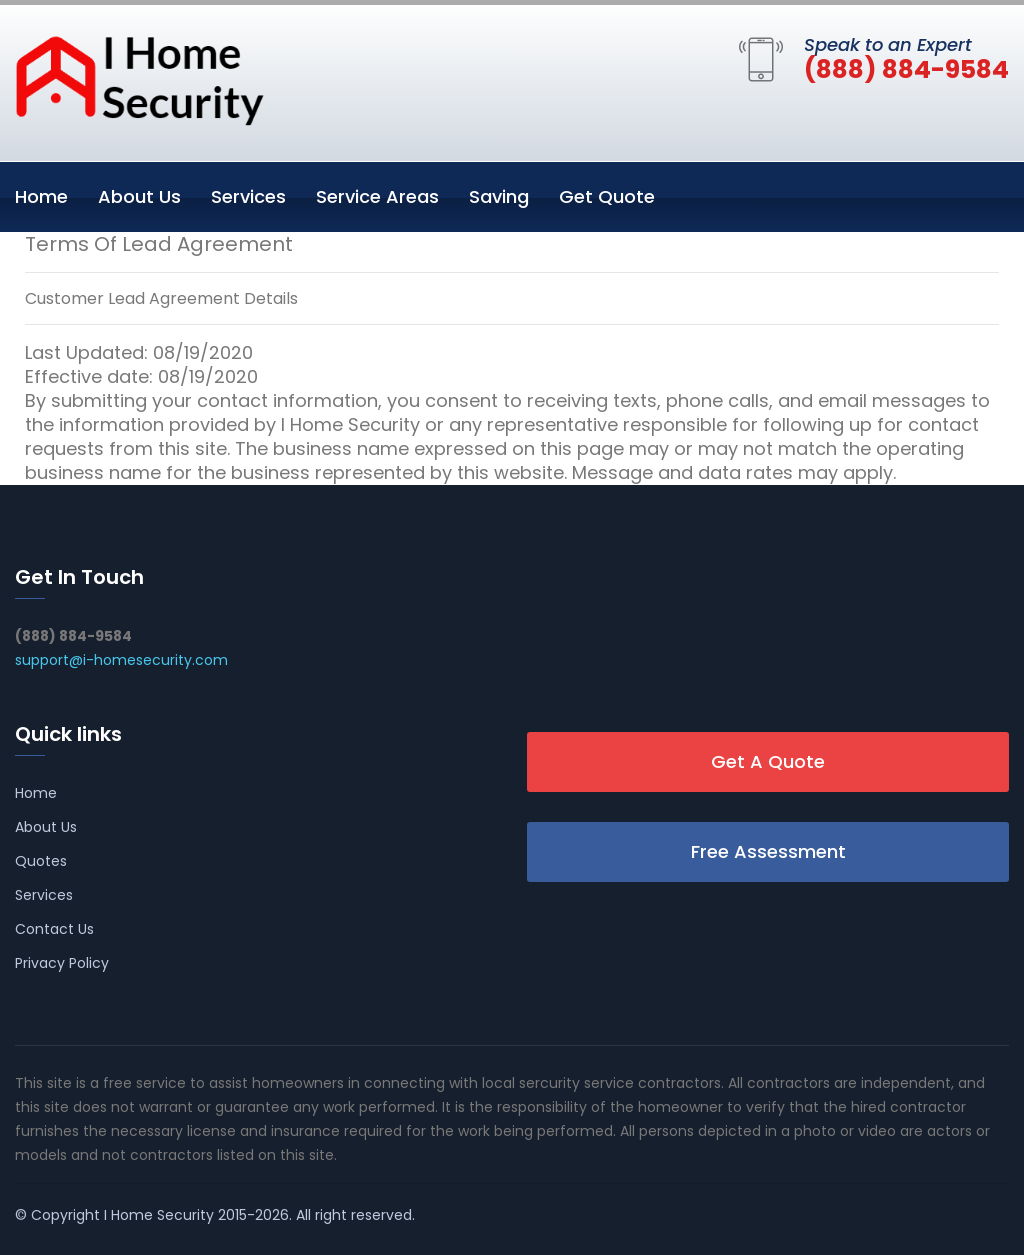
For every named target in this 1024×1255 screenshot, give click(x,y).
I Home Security (159, 1215)
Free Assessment (768, 851)
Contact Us (54, 929)
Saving (499, 196)
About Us (139, 196)
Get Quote (607, 196)
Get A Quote (768, 761)
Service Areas (377, 196)
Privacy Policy (62, 963)
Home (41, 196)
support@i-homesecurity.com (121, 660)
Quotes (41, 861)
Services (248, 196)
